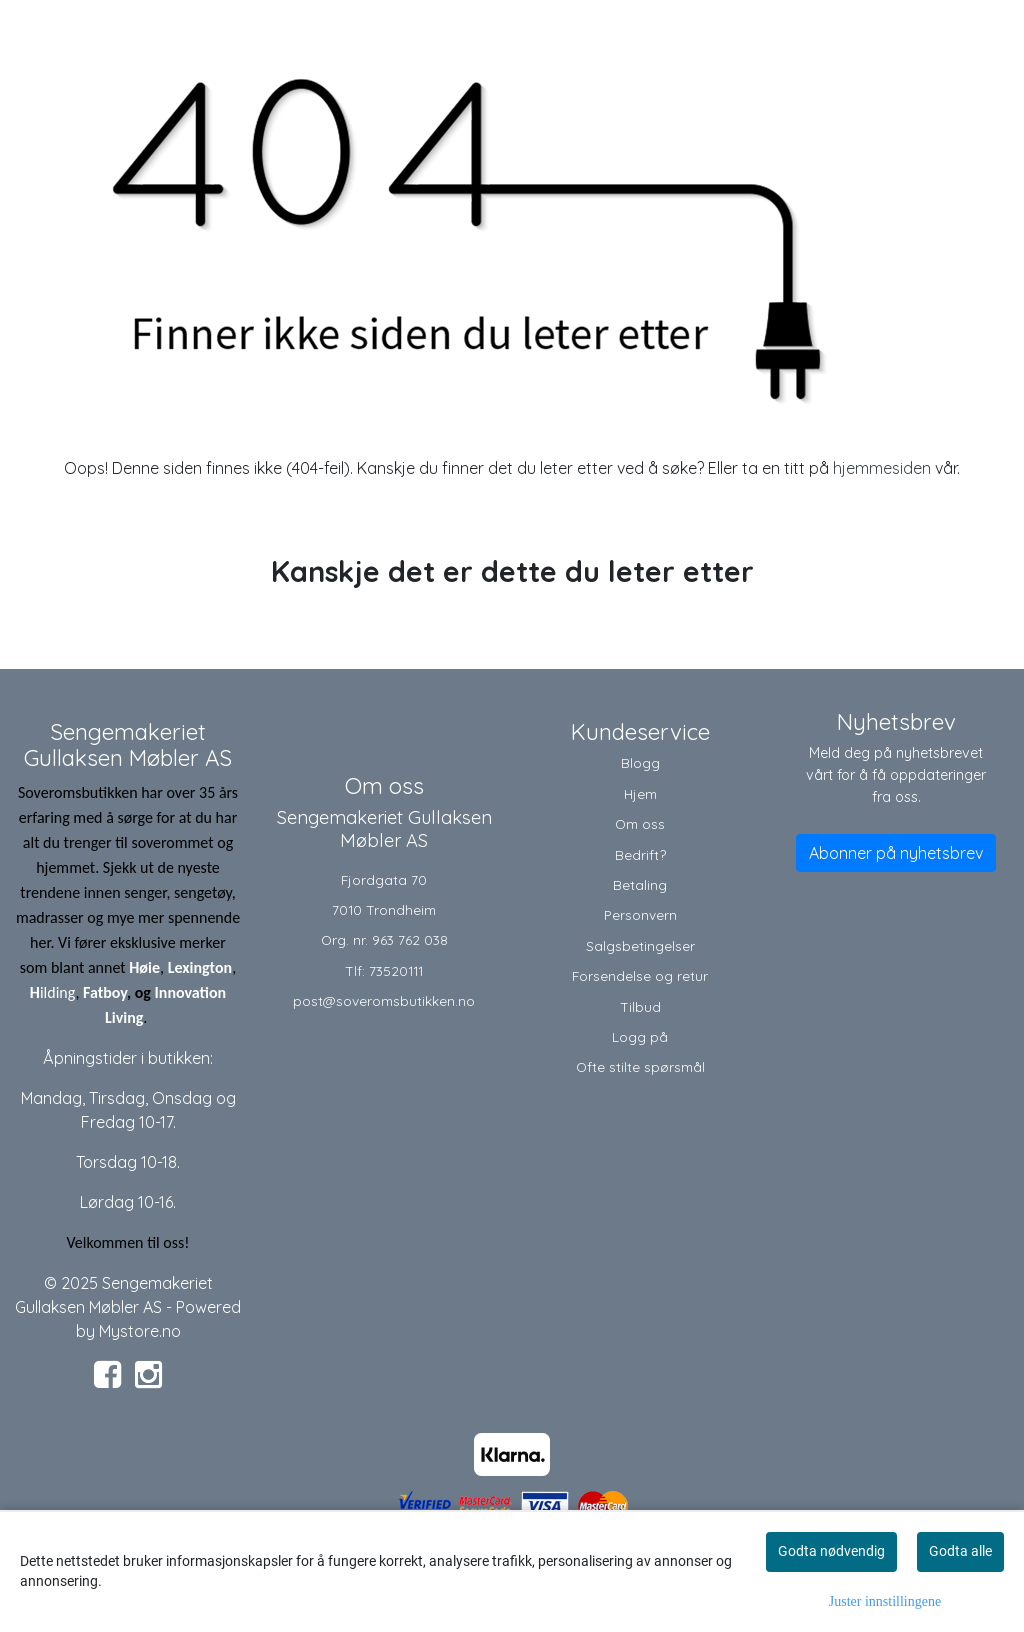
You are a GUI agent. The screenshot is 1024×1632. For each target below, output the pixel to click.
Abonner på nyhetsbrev (896, 853)
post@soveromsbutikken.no (384, 1000)
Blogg (640, 762)
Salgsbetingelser (640, 945)
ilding (58, 992)
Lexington (200, 967)
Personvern (640, 914)
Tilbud (640, 1006)
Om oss (640, 823)
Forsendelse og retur (640, 975)
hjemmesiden (882, 468)
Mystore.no (140, 1331)
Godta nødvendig (831, 1551)
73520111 (396, 970)
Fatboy (105, 992)
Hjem (640, 793)
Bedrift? (640, 854)
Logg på (640, 1036)
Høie (144, 967)
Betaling (640, 884)
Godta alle (960, 1551)
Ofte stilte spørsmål (640, 1066)
